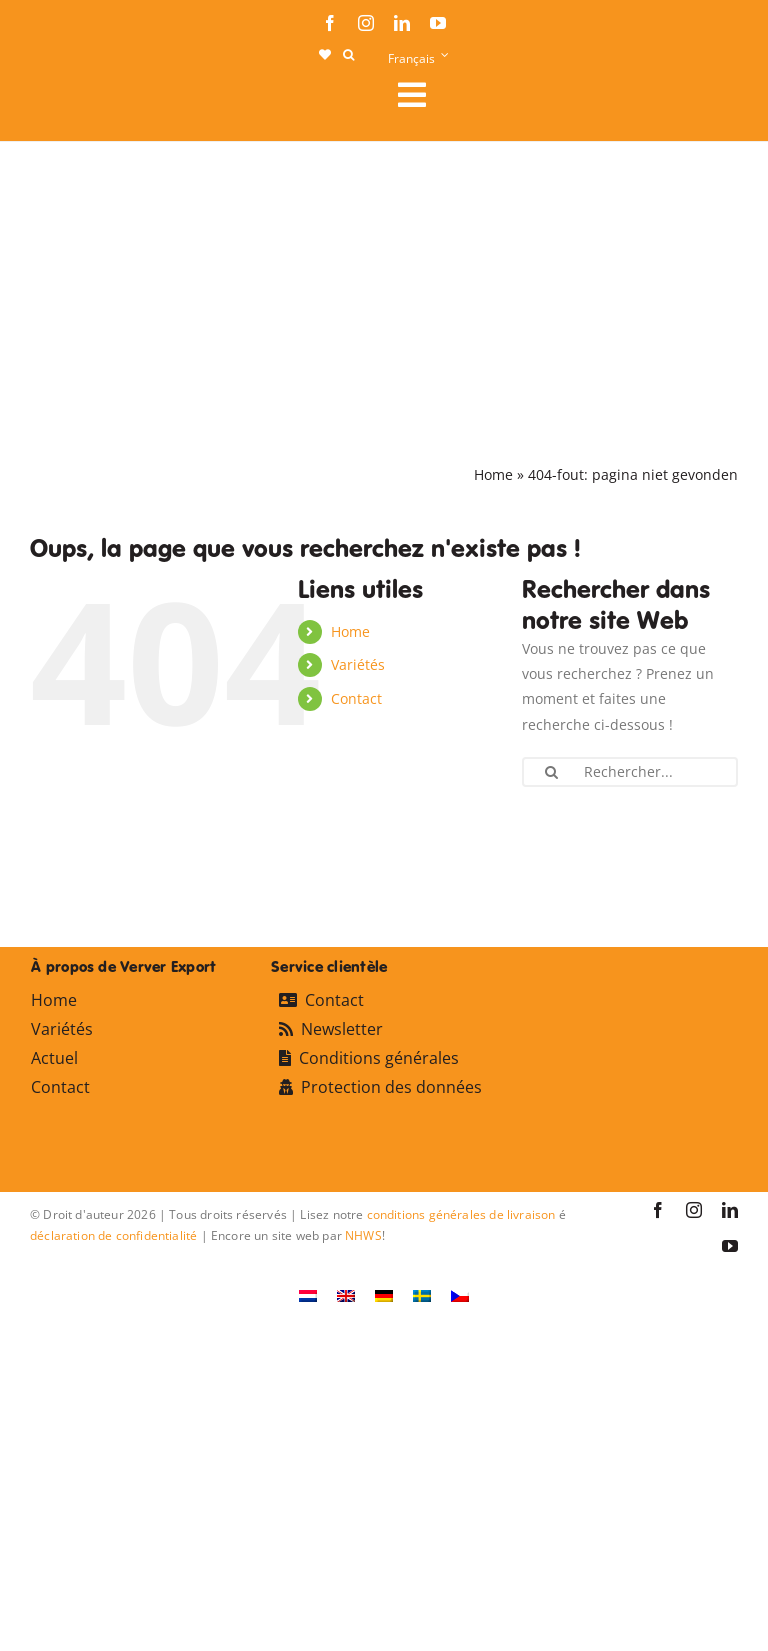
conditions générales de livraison (461, 1214)
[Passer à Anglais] (346, 1295)
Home (493, 474)
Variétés (358, 664)
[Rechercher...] (630, 772)
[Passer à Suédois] (422, 1295)
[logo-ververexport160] (70, 100)
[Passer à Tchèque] (460, 1295)
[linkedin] (402, 23)
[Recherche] (552, 772)
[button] (348, 55)
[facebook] (330, 23)
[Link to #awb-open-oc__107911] (560, 95)
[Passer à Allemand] (384, 1295)
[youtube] (438, 23)
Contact (356, 698)
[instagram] (366, 23)
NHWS (363, 1235)
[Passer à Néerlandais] (308, 1295)
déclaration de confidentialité (113, 1235)
